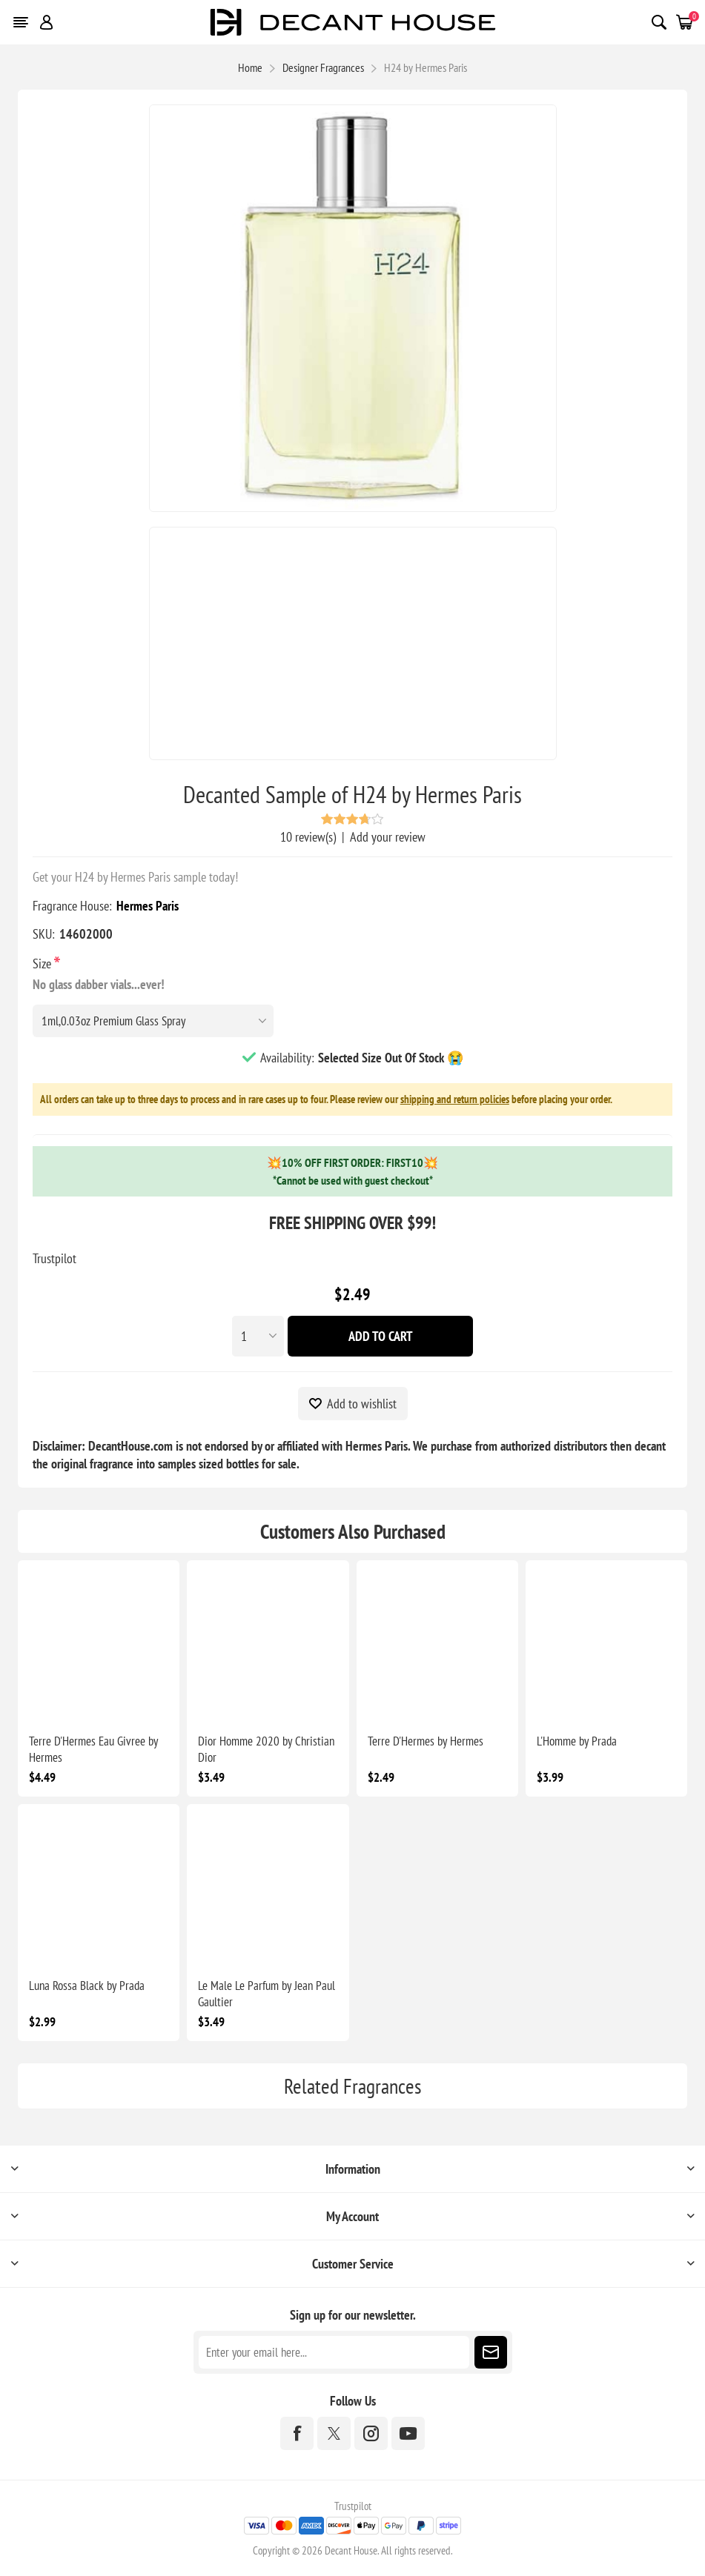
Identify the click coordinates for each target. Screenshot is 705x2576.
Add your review (388, 836)
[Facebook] (297, 2433)
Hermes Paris (147, 905)
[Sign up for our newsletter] (334, 2352)
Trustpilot (54, 1258)
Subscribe (490, 2352)
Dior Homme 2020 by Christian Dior (266, 1749)
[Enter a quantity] (258, 1336)
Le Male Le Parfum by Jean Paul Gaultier (266, 1993)
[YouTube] (408, 2433)
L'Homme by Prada (577, 1741)
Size (43, 963)
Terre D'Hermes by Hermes (425, 1741)
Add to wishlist (362, 1403)
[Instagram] (371, 2433)
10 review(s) (308, 836)
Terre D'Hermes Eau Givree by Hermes (93, 1749)
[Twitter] (334, 2433)
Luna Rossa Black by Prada (87, 1985)
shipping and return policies (454, 1099)
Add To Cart (380, 1336)
